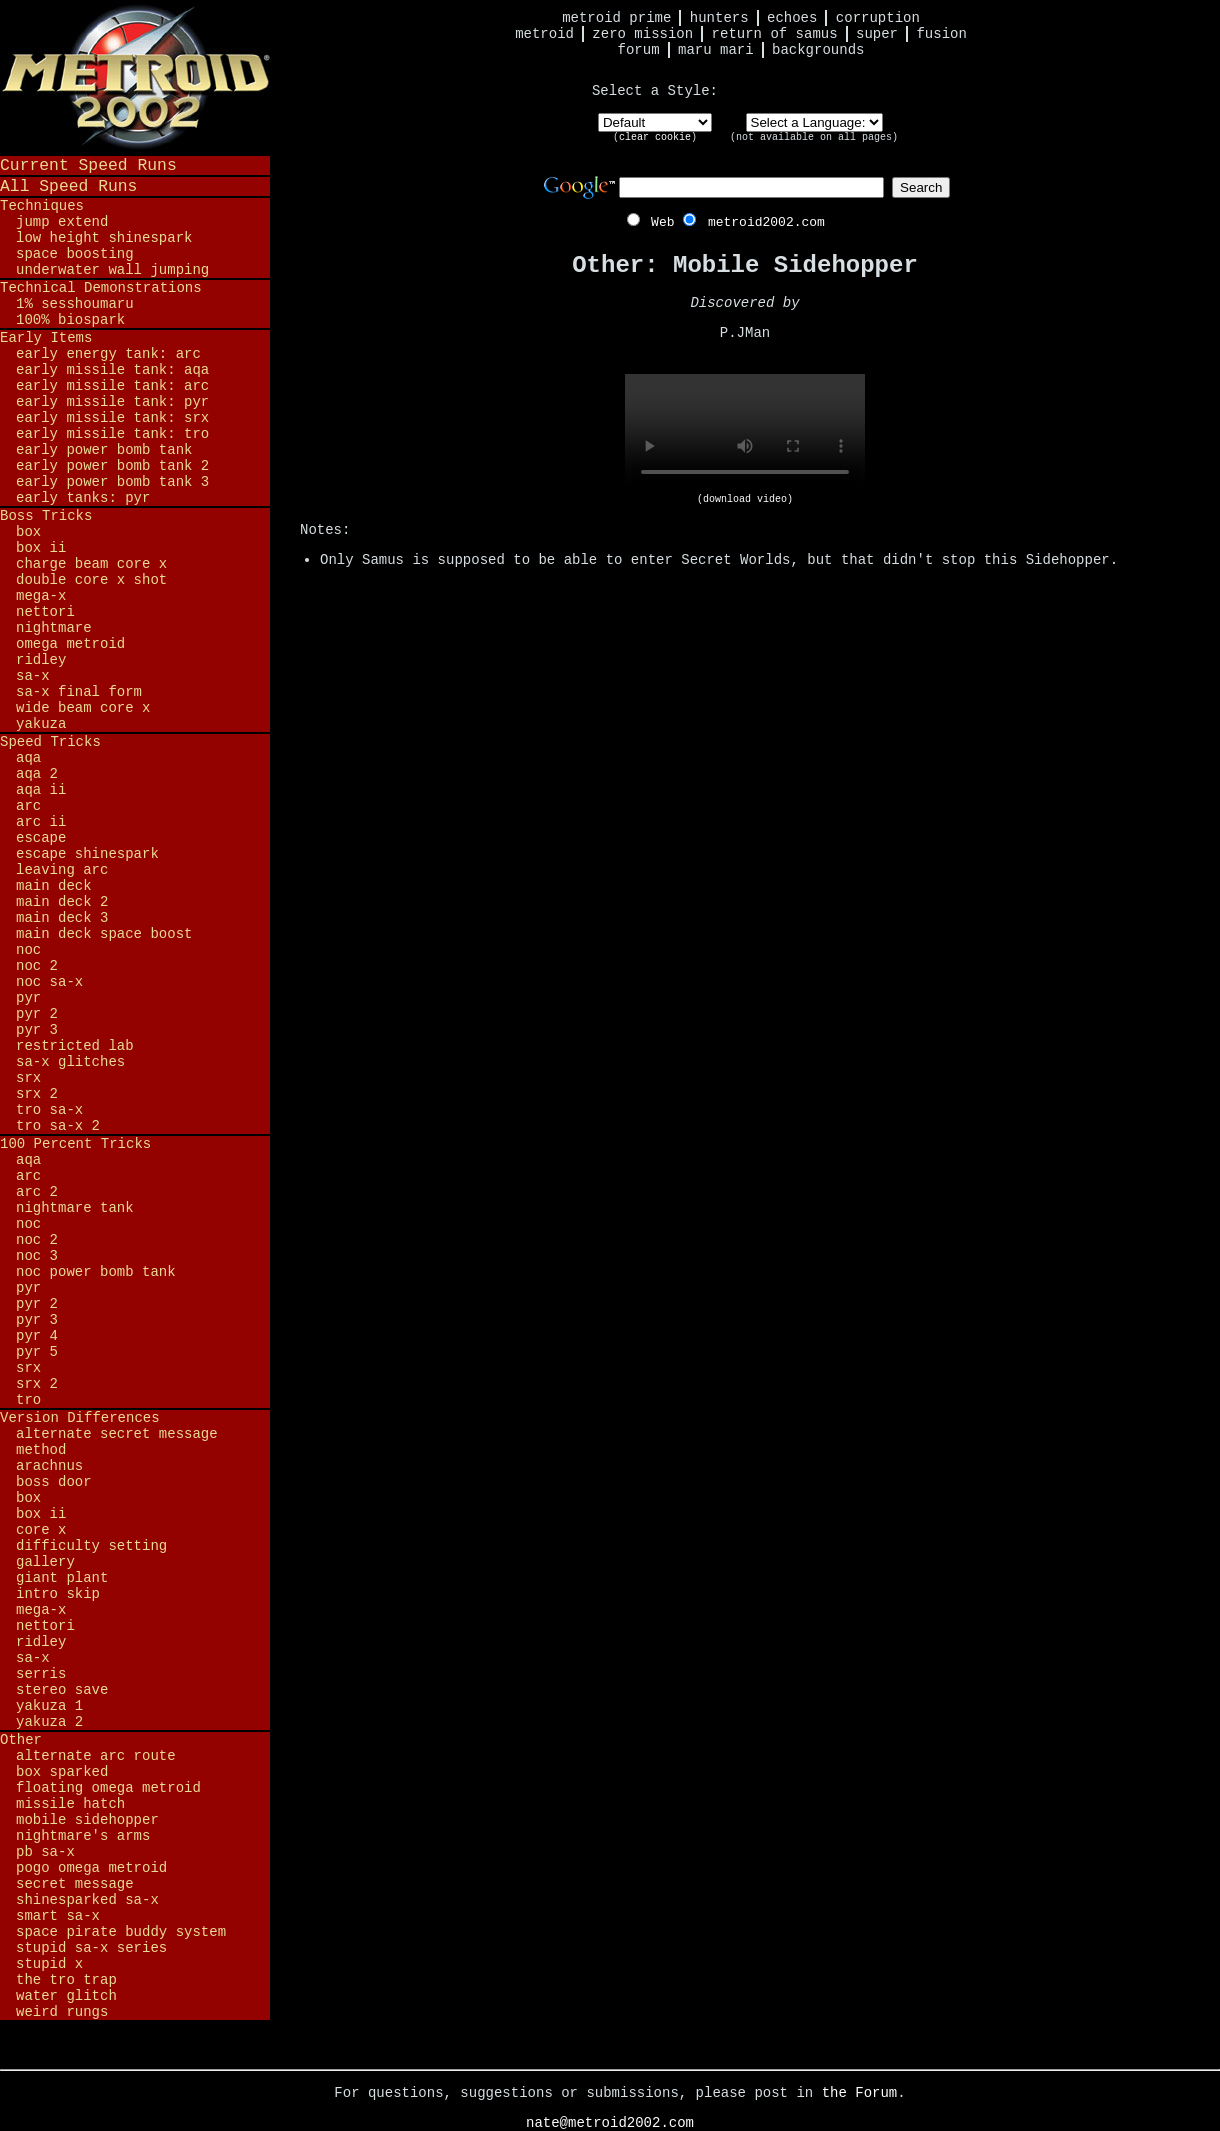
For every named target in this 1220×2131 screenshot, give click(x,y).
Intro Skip (58, 1594)
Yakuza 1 (49, 1706)
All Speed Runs (68, 186)
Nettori (45, 612)
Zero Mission (642, 34)
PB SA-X (45, 1852)
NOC (28, 950)
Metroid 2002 (135, 77)
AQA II (41, 790)
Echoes (792, 18)
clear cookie (655, 137)
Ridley (41, 660)
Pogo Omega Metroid (91, 1868)
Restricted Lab (75, 1046)
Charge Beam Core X (91, 564)
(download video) (745, 499)
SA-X (33, 676)
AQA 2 (37, 774)
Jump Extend (62, 222)
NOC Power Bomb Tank (96, 1272)
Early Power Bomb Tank (104, 450)
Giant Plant (62, 1578)
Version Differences (80, 1418)
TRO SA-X (49, 1110)
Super (877, 34)
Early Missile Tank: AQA (112, 370)
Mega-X (41, 596)
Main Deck (54, 886)
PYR (28, 998)
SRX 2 (37, 1094)
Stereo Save (62, 1690)
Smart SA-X (58, 1916)
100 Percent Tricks (75, 1144)
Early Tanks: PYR (83, 498)
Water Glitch (66, 1996)
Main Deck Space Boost (104, 934)
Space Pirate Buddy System (121, 1932)
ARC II (41, 822)
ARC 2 (37, 1192)
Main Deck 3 (62, 918)
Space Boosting (75, 254)
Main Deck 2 (62, 902)
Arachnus (49, 1466)
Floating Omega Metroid (108, 1788)
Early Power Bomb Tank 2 (112, 466)
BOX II (41, 548)
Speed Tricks (50, 742)
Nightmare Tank (75, 1208)
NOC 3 (37, 1256)
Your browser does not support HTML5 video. (745, 434)
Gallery (45, 1562)
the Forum (860, 2093)
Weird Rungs (62, 2012)
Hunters (719, 18)
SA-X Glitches (70, 1062)
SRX (28, 1078)
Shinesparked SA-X (87, 1900)
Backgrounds (818, 50)
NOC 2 (37, 966)
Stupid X (49, 1964)
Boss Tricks (46, 516)
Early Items (46, 338)
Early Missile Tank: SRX (112, 418)
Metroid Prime (616, 18)
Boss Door (54, 1482)
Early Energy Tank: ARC (108, 354)
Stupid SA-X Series (91, 1948)
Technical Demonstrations (101, 288)
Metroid (544, 34)
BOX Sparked (62, 1772)
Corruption (878, 18)
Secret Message (75, 1884)
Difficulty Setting (91, 1546)
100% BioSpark (70, 320)
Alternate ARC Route (96, 1756)
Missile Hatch (70, 1804)
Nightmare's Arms (83, 1836)
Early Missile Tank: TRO (112, 434)
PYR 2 (37, 1014)
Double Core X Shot (91, 580)
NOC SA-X (49, 982)
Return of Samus (775, 34)
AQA (28, 758)
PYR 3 (37, 1030)
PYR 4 (37, 1336)
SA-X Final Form (79, 692)
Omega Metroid (70, 644)
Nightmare (54, 628)
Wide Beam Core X (83, 708)
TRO (28, 1400)
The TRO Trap (66, 1980)
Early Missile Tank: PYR (112, 402)
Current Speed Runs (88, 165)
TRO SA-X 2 (58, 1126)
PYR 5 (37, 1352)
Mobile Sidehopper (87, 1820)
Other (21, 1740)
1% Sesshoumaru (75, 304)
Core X (41, 1530)
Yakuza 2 (49, 1722)
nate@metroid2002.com (610, 2123)
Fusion (941, 34)
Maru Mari (716, 50)
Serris (41, 1674)
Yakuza (41, 724)
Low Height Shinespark (104, 238)
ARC (28, 806)
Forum (639, 50)
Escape (41, 838)
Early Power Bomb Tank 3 (112, 482)
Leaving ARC (62, 870)
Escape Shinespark (87, 854)
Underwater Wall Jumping (112, 270)
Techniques (42, 206)
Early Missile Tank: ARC (112, 386)
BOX (28, 532)
